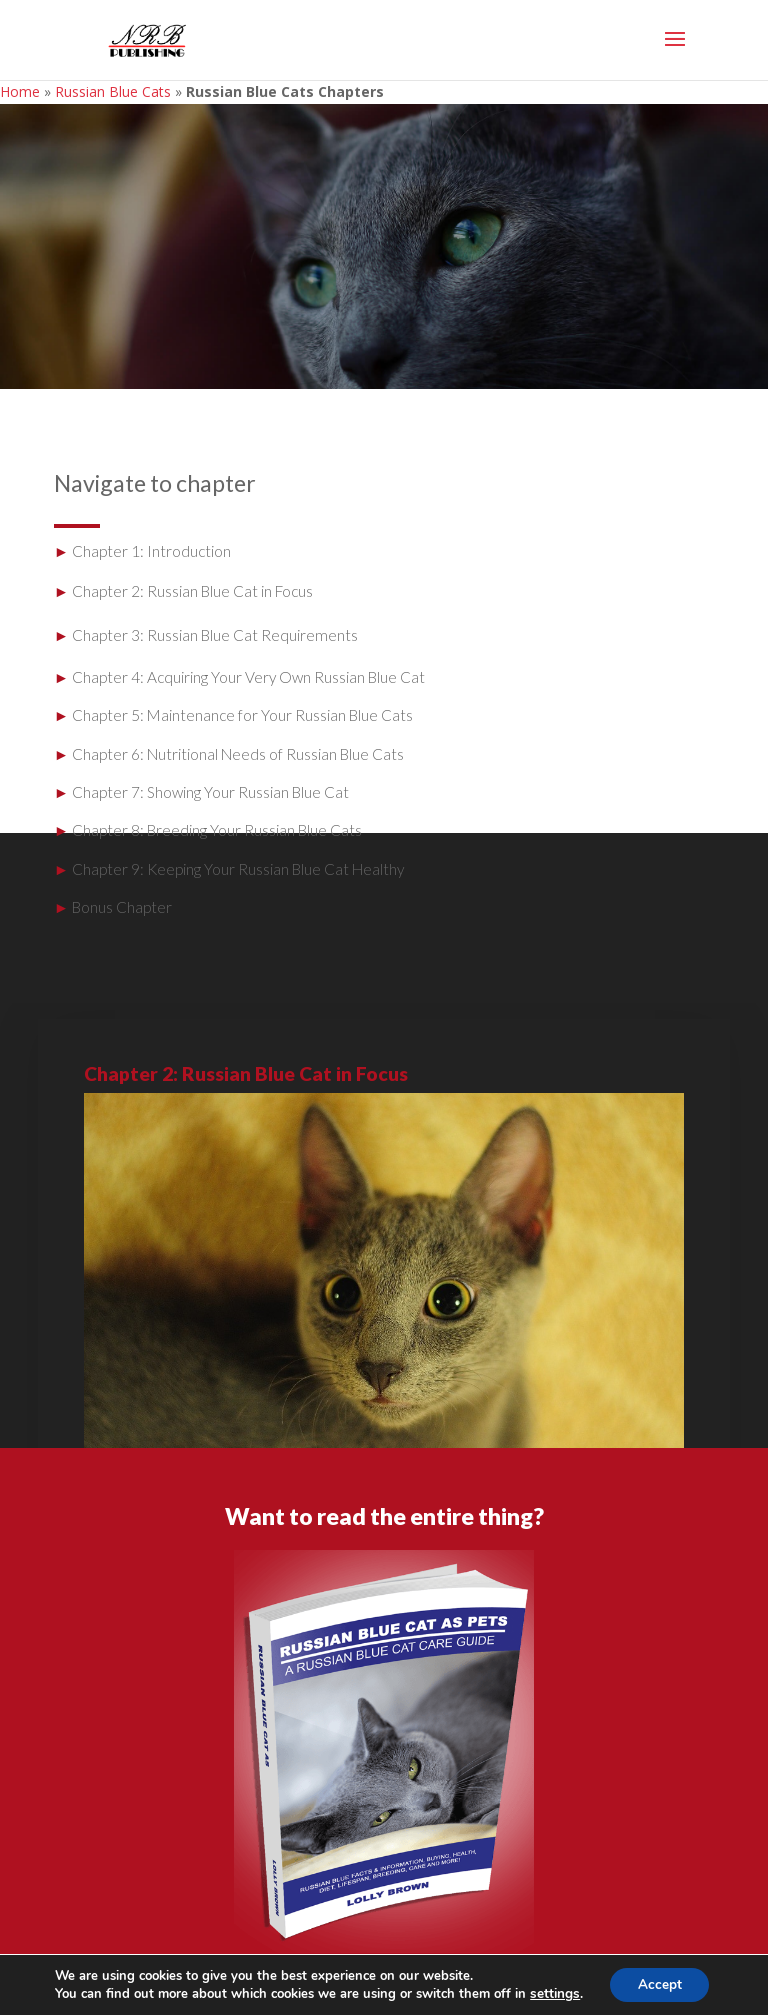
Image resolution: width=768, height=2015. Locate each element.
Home (20, 91)
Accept (659, 1983)
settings (552, 1993)
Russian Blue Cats (113, 91)
